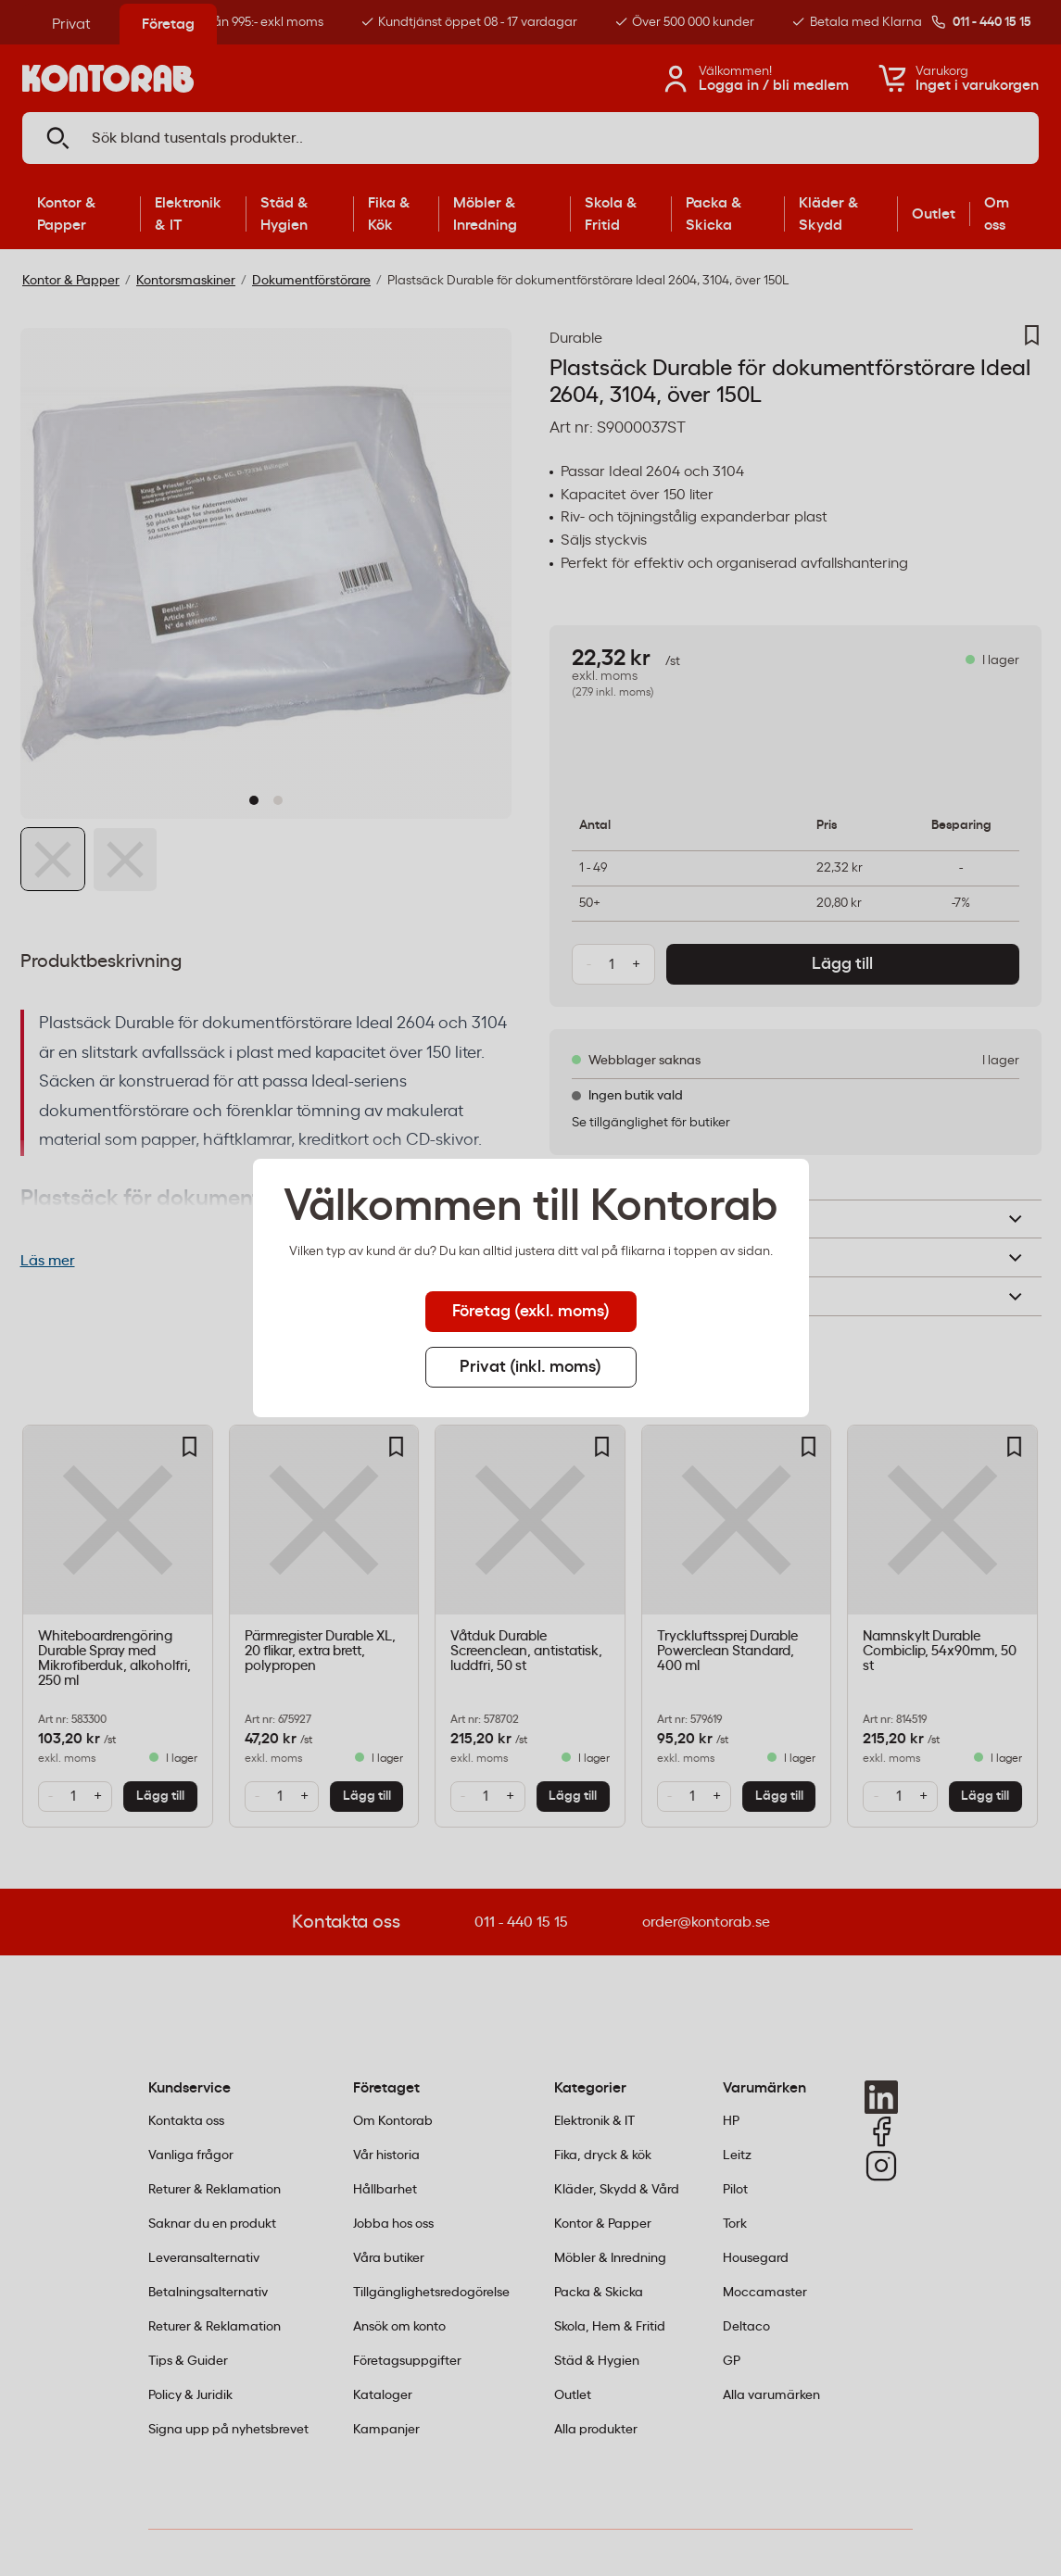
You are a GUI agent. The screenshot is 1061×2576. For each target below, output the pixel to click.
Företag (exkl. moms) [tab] (531, 1311)
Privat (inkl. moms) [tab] (530, 1367)
